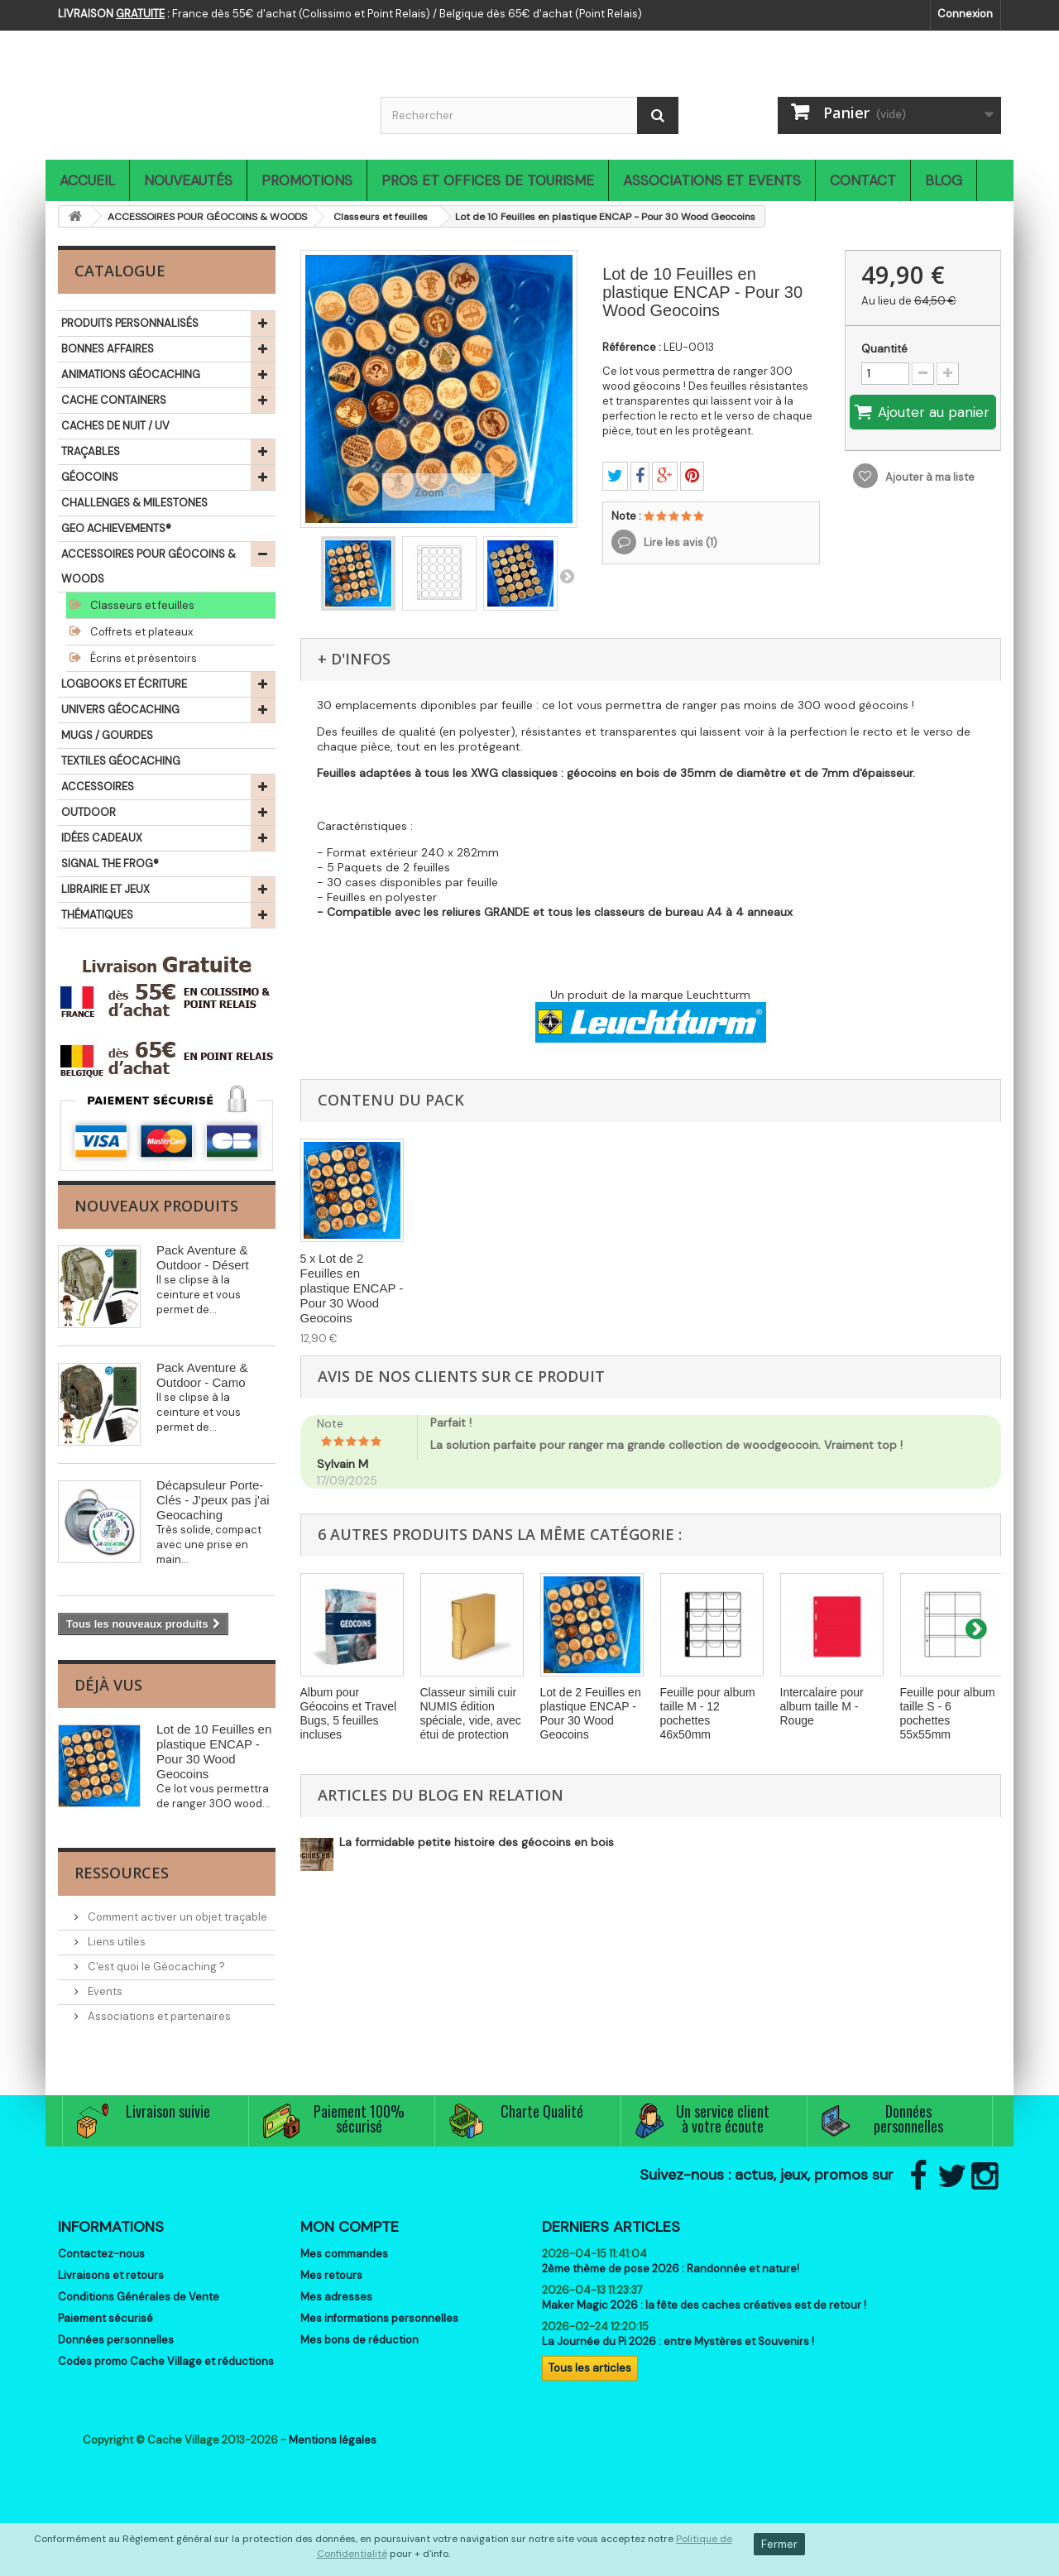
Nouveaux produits (156, 1206)
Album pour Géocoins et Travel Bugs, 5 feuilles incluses (348, 1713)
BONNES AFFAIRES (107, 349)
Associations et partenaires (158, 2016)
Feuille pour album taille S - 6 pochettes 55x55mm (947, 1713)
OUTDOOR (88, 812)
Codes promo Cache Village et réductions (166, 2361)
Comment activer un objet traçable (176, 1917)
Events (103, 1991)
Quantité (884, 349)
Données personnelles (116, 2340)
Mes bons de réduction (359, 2340)
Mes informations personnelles (379, 2318)
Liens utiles (115, 1942)
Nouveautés (188, 180)
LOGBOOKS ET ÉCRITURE (124, 684)
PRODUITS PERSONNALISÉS (130, 323)
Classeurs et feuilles (141, 605)
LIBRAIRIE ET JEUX (105, 889)
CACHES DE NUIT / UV (115, 426)
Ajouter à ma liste (929, 477)
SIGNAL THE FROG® (110, 863)
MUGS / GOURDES (107, 735)
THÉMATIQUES (97, 915)
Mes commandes (344, 2254)
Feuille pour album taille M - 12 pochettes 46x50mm (707, 1713)
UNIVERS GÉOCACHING (120, 710)
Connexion (965, 14)
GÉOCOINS (89, 477)
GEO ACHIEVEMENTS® (116, 528)
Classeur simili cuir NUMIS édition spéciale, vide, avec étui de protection (470, 1713)
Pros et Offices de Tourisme (487, 180)
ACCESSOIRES (97, 787)
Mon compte (349, 2227)
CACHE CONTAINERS (113, 400)
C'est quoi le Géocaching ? (155, 1967)
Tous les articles (590, 2368)
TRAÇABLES (90, 451)
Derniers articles (611, 2227)
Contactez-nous (101, 2254)
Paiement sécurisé (105, 2318)
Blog (943, 180)
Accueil (87, 180)
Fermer (779, 2544)
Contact (863, 180)
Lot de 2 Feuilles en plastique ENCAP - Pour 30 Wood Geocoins (352, 1288)
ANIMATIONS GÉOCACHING (130, 374)
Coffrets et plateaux (140, 632)
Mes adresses (336, 2297)
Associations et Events (712, 180)
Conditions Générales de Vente (138, 2297)
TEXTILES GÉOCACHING (120, 761)
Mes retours (331, 2275)
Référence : (631, 347)
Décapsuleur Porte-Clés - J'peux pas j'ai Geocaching (213, 1500)
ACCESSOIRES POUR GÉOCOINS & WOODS (148, 566)
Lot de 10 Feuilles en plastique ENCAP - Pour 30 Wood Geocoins (213, 1751)
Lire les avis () (679, 542)
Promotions (306, 180)
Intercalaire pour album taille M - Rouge (822, 1706)
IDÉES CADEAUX (101, 838)
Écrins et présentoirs (142, 658)
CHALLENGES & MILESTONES (134, 503)
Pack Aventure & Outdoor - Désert (202, 1257)
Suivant (566, 576)
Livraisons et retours (111, 2275)
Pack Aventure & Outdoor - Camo (202, 1374)
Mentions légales (332, 2440)
